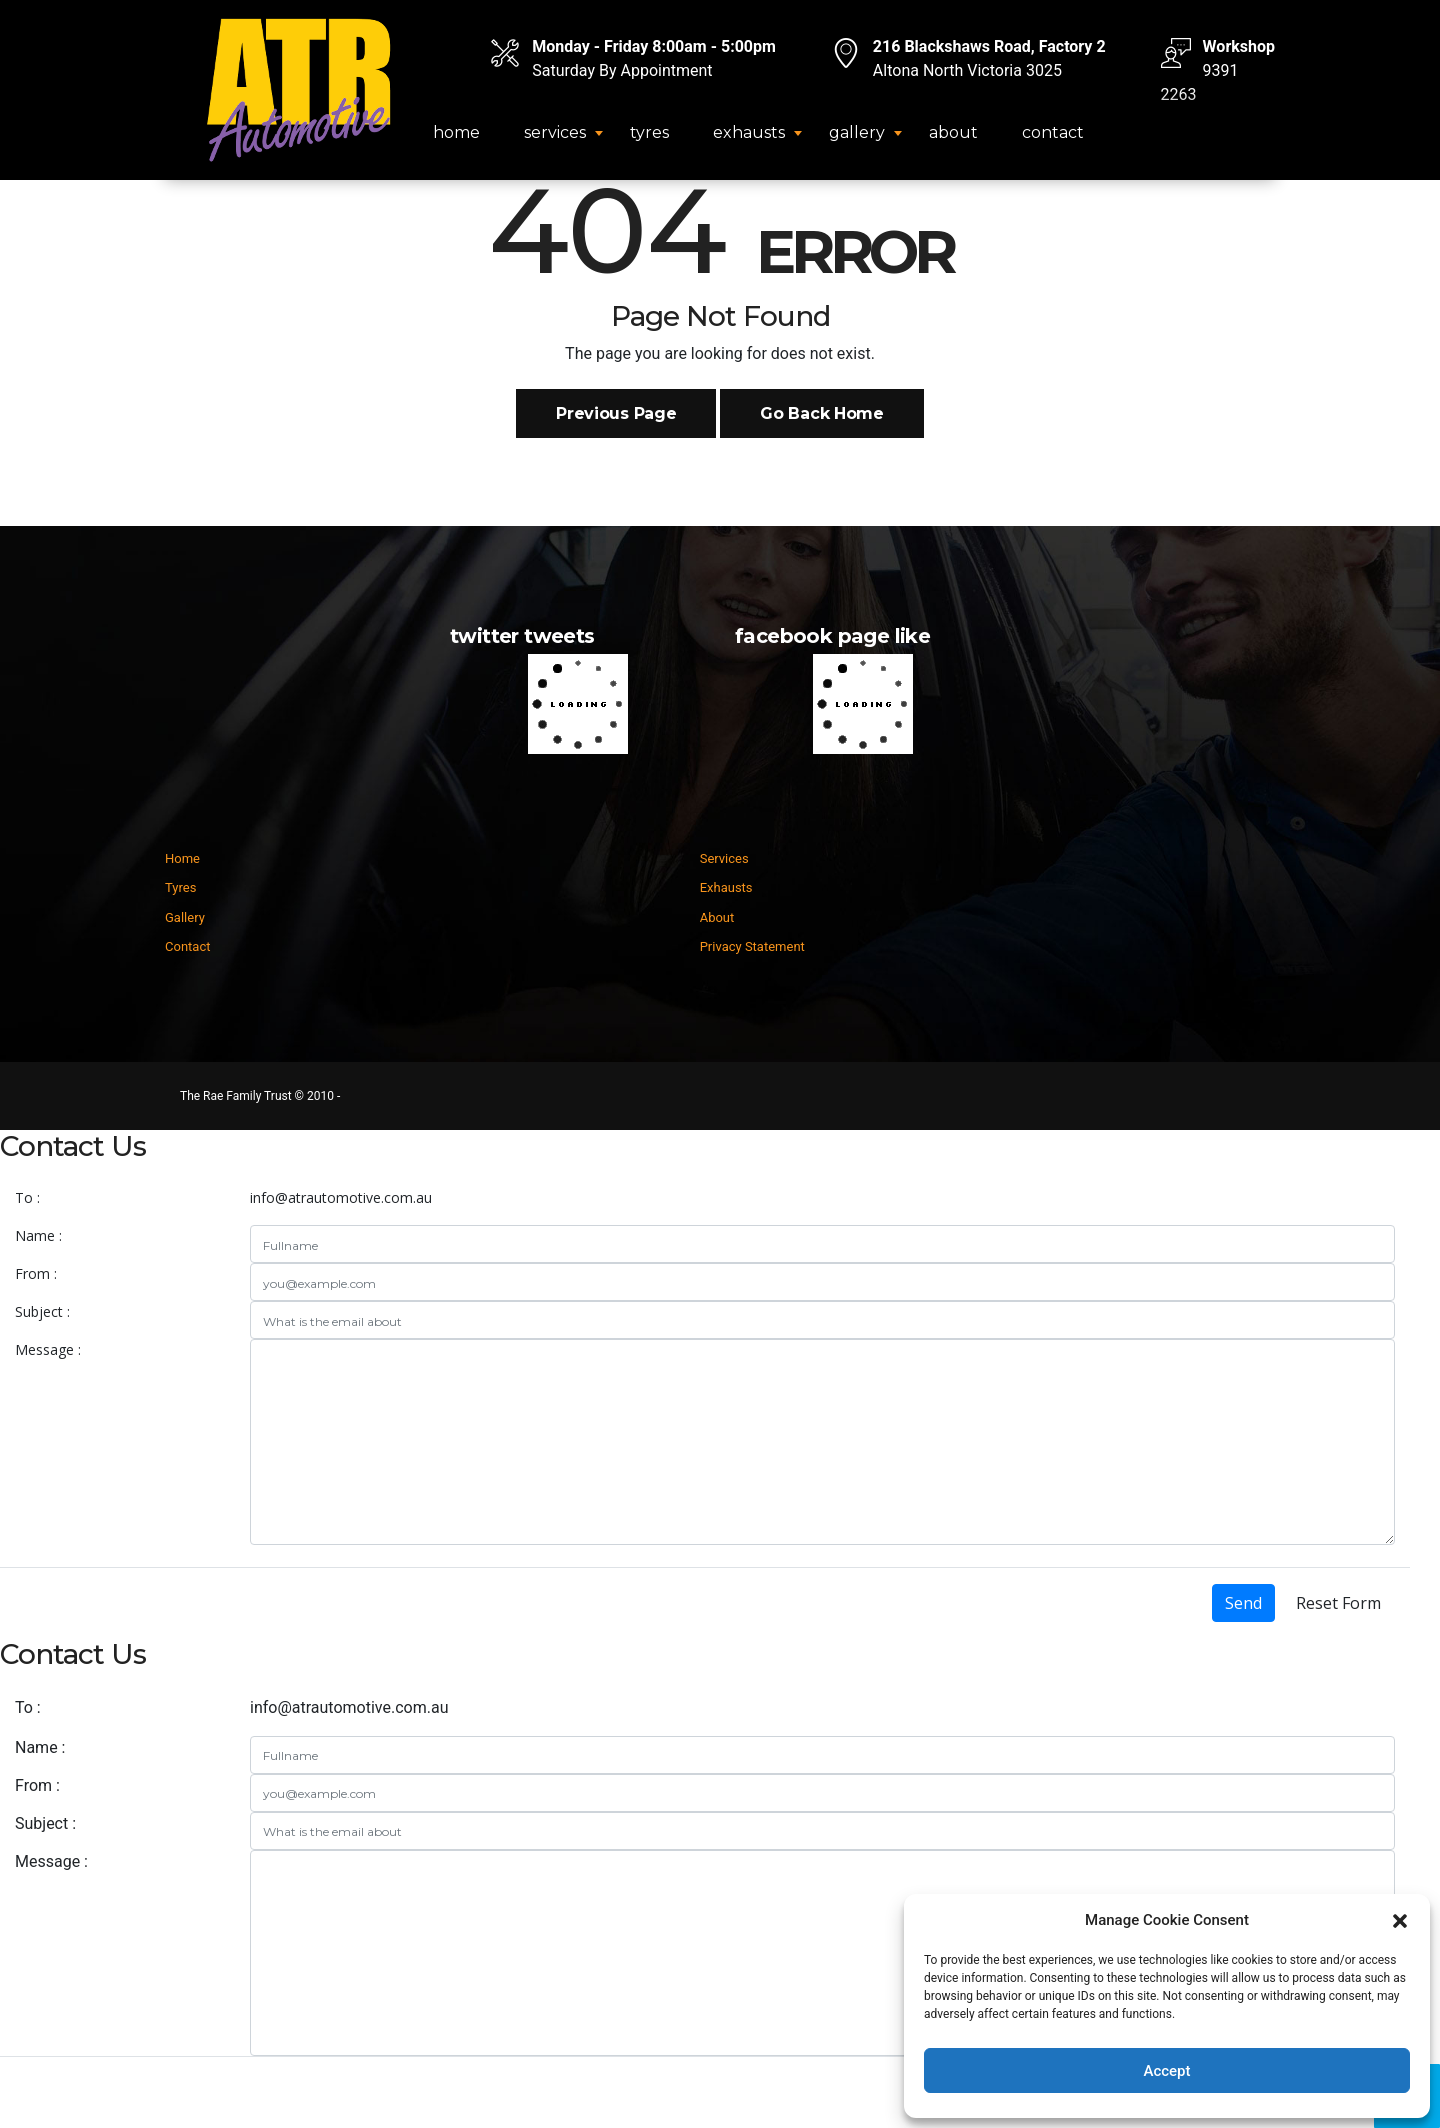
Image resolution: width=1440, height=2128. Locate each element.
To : (27, 1197)
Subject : (42, 1311)
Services (555, 132)
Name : (38, 1235)
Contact (1053, 132)
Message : (48, 1349)
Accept (1166, 2071)
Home (456, 132)
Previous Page (616, 413)
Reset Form (1338, 1603)
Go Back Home (821, 413)
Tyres (649, 132)
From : (36, 1273)
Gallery (857, 132)
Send (1243, 1603)
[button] (1400, 1920)
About (953, 132)
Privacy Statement (752, 946)
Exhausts (749, 132)
